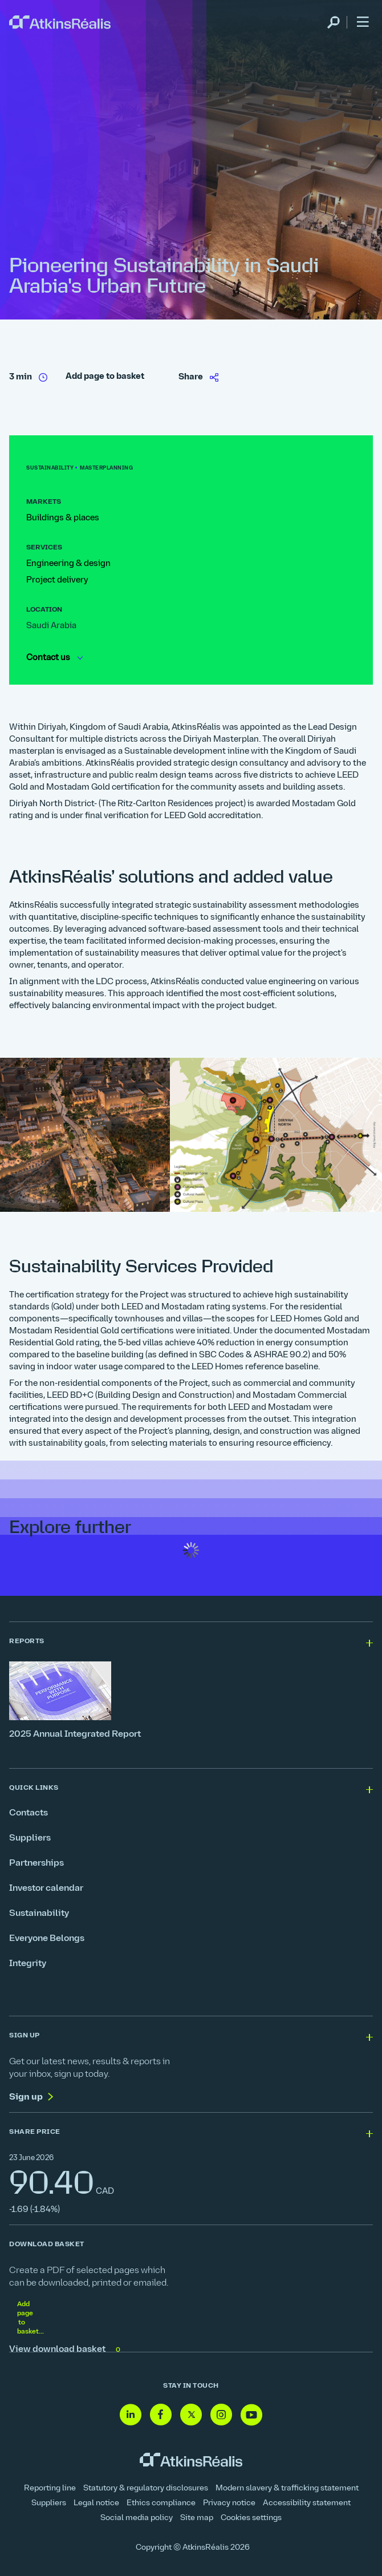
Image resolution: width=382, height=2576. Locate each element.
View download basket (66, 2350)
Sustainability (39, 1913)
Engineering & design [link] (68, 564)
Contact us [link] (54, 658)
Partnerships (36, 1863)
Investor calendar (46, 1888)
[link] (60, 22)
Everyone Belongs (46, 1938)
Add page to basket (105, 377)
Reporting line (50, 2488)
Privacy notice (229, 2503)
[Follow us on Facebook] (161, 2415)
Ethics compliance (161, 2503)
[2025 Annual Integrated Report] (191, 1700)
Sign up (26, 2097)
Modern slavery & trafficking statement (287, 2488)
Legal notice (96, 2503)
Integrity (27, 1963)
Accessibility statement (307, 2503)
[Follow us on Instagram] (221, 2415)
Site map (196, 2518)
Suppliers (30, 1838)
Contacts (28, 1813)
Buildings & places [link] (62, 518)
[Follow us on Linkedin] (130, 2415)
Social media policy (136, 2518)
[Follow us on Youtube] (251, 2415)
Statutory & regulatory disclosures (145, 2488)
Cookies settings (251, 2518)
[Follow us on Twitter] (191, 2415)
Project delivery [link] (57, 580)
